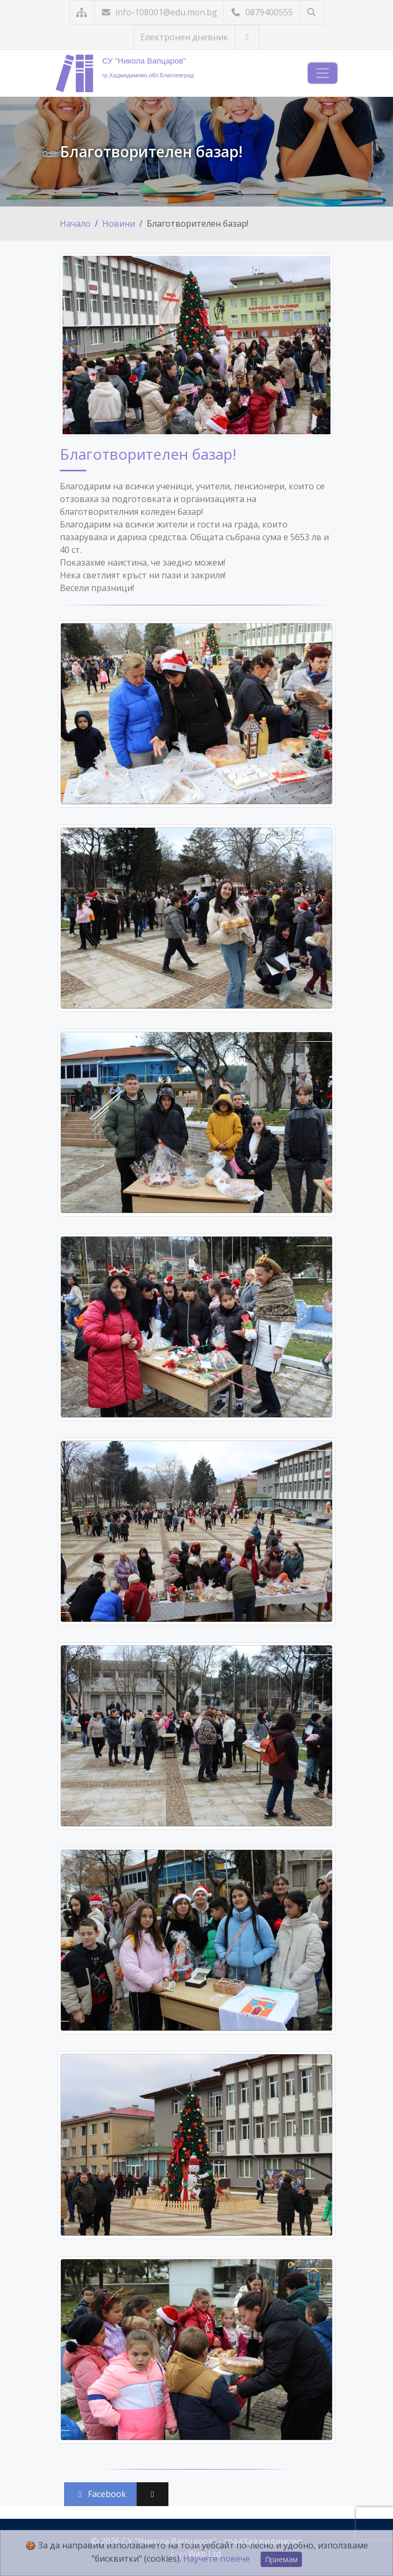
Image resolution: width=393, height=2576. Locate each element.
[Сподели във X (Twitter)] (152, 2494)
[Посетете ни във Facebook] (247, 37)
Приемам (281, 2559)
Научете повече (216, 2558)
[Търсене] (312, 12)
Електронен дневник (184, 37)
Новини (118, 223)
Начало (75, 223)
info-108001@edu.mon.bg (159, 12)
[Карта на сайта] (82, 12)
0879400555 (261, 12)
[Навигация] (322, 73)
